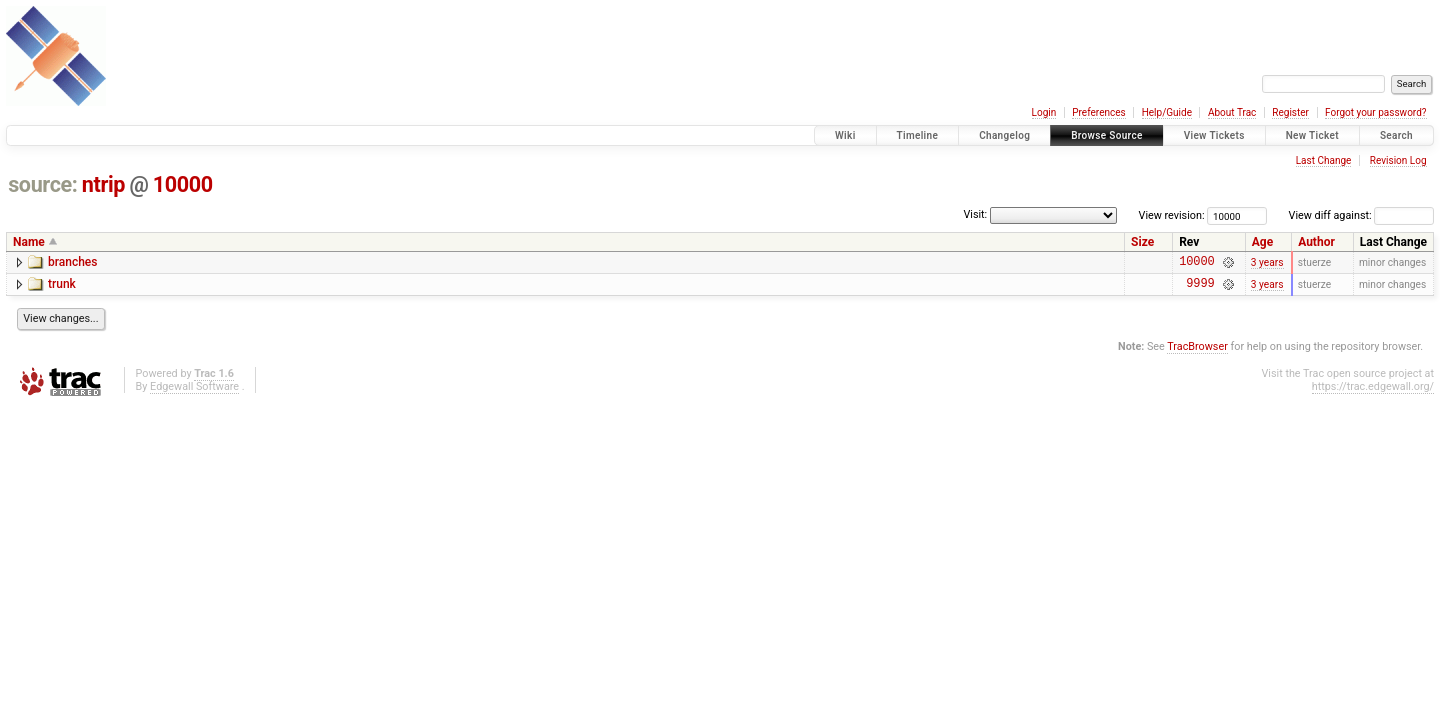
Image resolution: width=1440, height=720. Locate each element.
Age (1262, 242)
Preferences (1098, 112)
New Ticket (1312, 135)
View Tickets (1214, 135)
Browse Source (1107, 135)
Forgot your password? (1376, 112)
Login (1044, 112)
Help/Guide (1167, 112)
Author (1316, 242)
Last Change (1324, 160)
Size (1142, 242)
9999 (1200, 288)
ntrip (103, 184)
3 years (1267, 263)
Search (1396, 135)
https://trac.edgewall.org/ (1373, 392)
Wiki (845, 135)
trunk (62, 287)
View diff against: (1361, 215)
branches (72, 262)
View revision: (1172, 215)
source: (42, 184)
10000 (183, 184)
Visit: (975, 214)
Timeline (918, 135)
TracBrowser (1197, 352)
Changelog (1004, 135)
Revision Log (1398, 160)
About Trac (1232, 112)
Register (1290, 112)
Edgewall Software (194, 392)
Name (29, 242)
